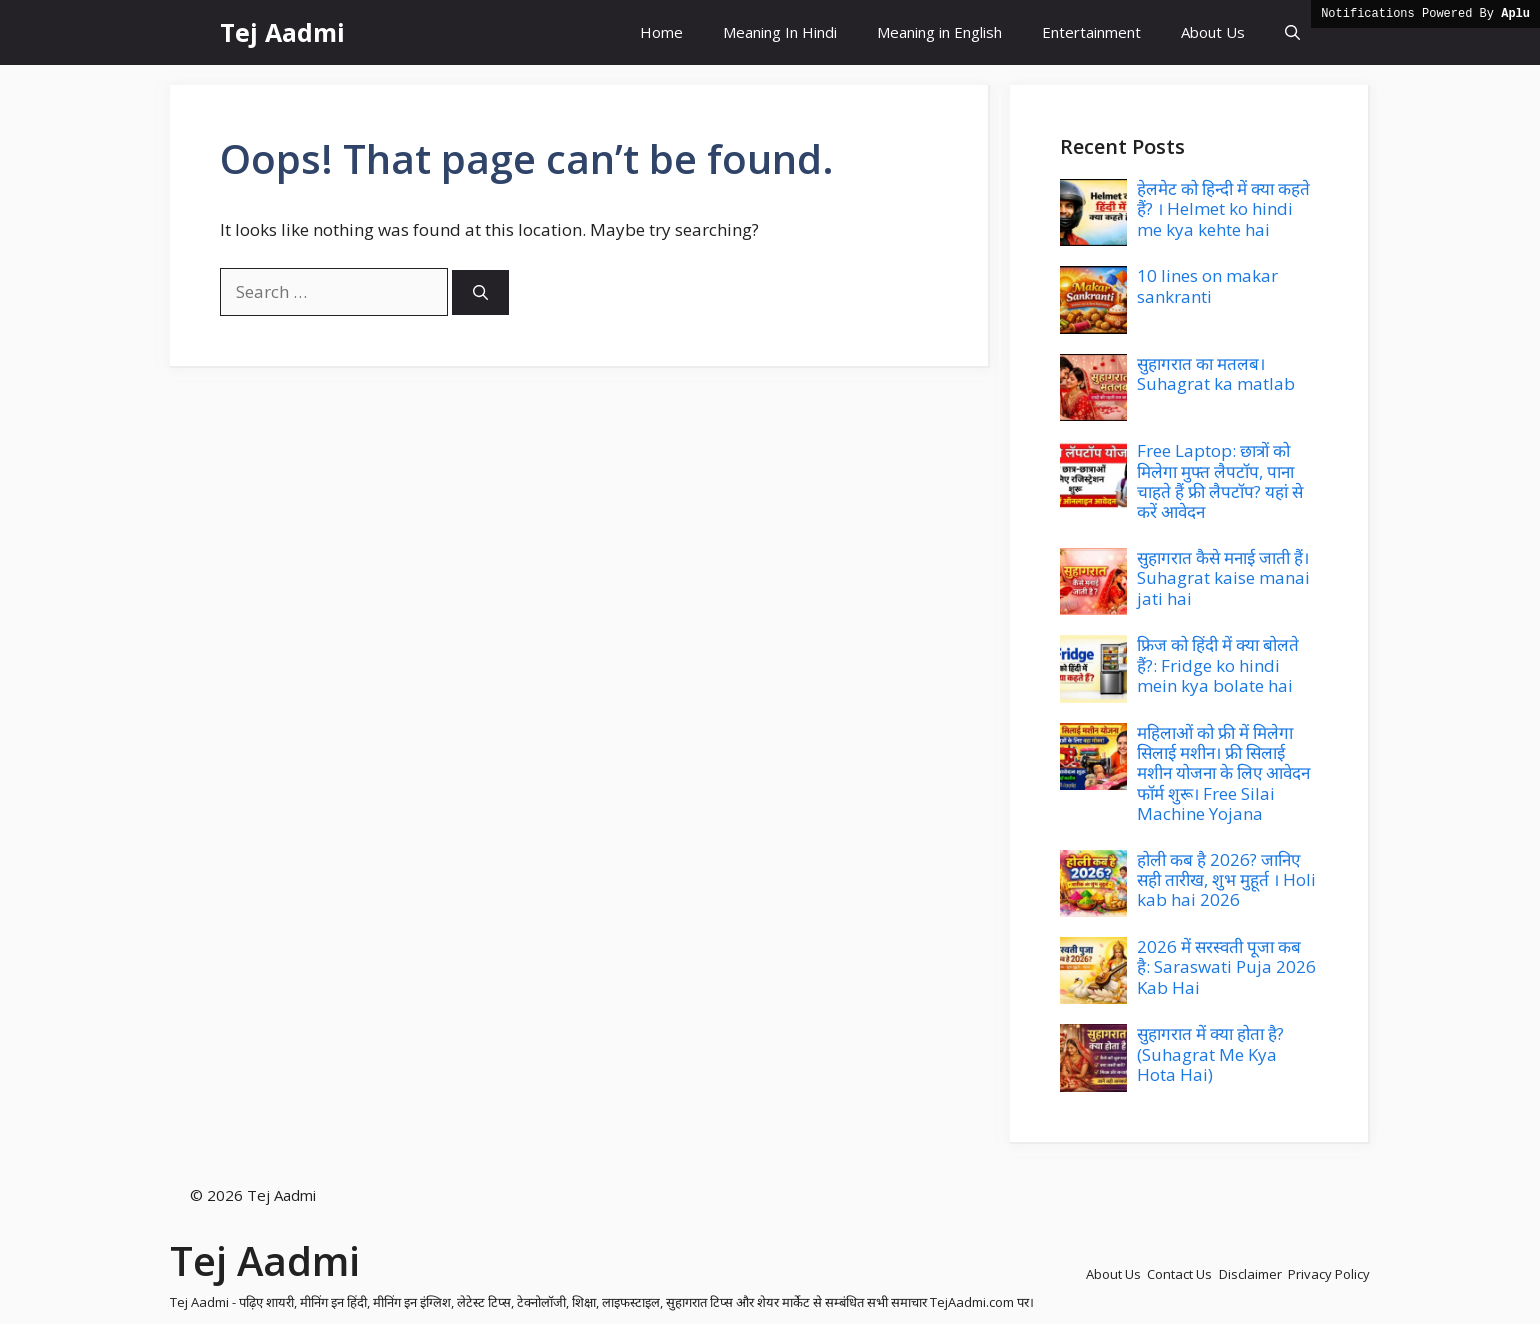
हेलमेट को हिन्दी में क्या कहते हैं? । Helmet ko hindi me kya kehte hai (1223, 209)
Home (661, 32)
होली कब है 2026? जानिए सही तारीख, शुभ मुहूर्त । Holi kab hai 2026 (1226, 880)
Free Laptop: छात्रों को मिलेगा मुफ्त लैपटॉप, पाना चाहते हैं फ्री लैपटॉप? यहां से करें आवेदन (1220, 481)
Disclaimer (1250, 1274)
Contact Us (1179, 1274)
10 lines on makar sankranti (1207, 285)
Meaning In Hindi (780, 32)
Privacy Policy (1329, 1274)
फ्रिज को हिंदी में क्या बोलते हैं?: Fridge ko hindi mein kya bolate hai (1218, 665)
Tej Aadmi (282, 32)
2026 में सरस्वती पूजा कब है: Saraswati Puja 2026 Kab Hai (1226, 967)
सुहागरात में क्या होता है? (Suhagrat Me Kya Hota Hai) (1210, 1054)
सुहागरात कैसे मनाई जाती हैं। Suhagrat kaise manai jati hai (1223, 578)
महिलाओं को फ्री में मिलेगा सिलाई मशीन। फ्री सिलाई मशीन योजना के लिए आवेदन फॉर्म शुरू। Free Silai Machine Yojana (1223, 773)
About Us (1213, 32)
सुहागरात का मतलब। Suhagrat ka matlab (1216, 373)
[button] (1292, 32)
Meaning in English (939, 32)
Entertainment (1091, 32)
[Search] (480, 292)
